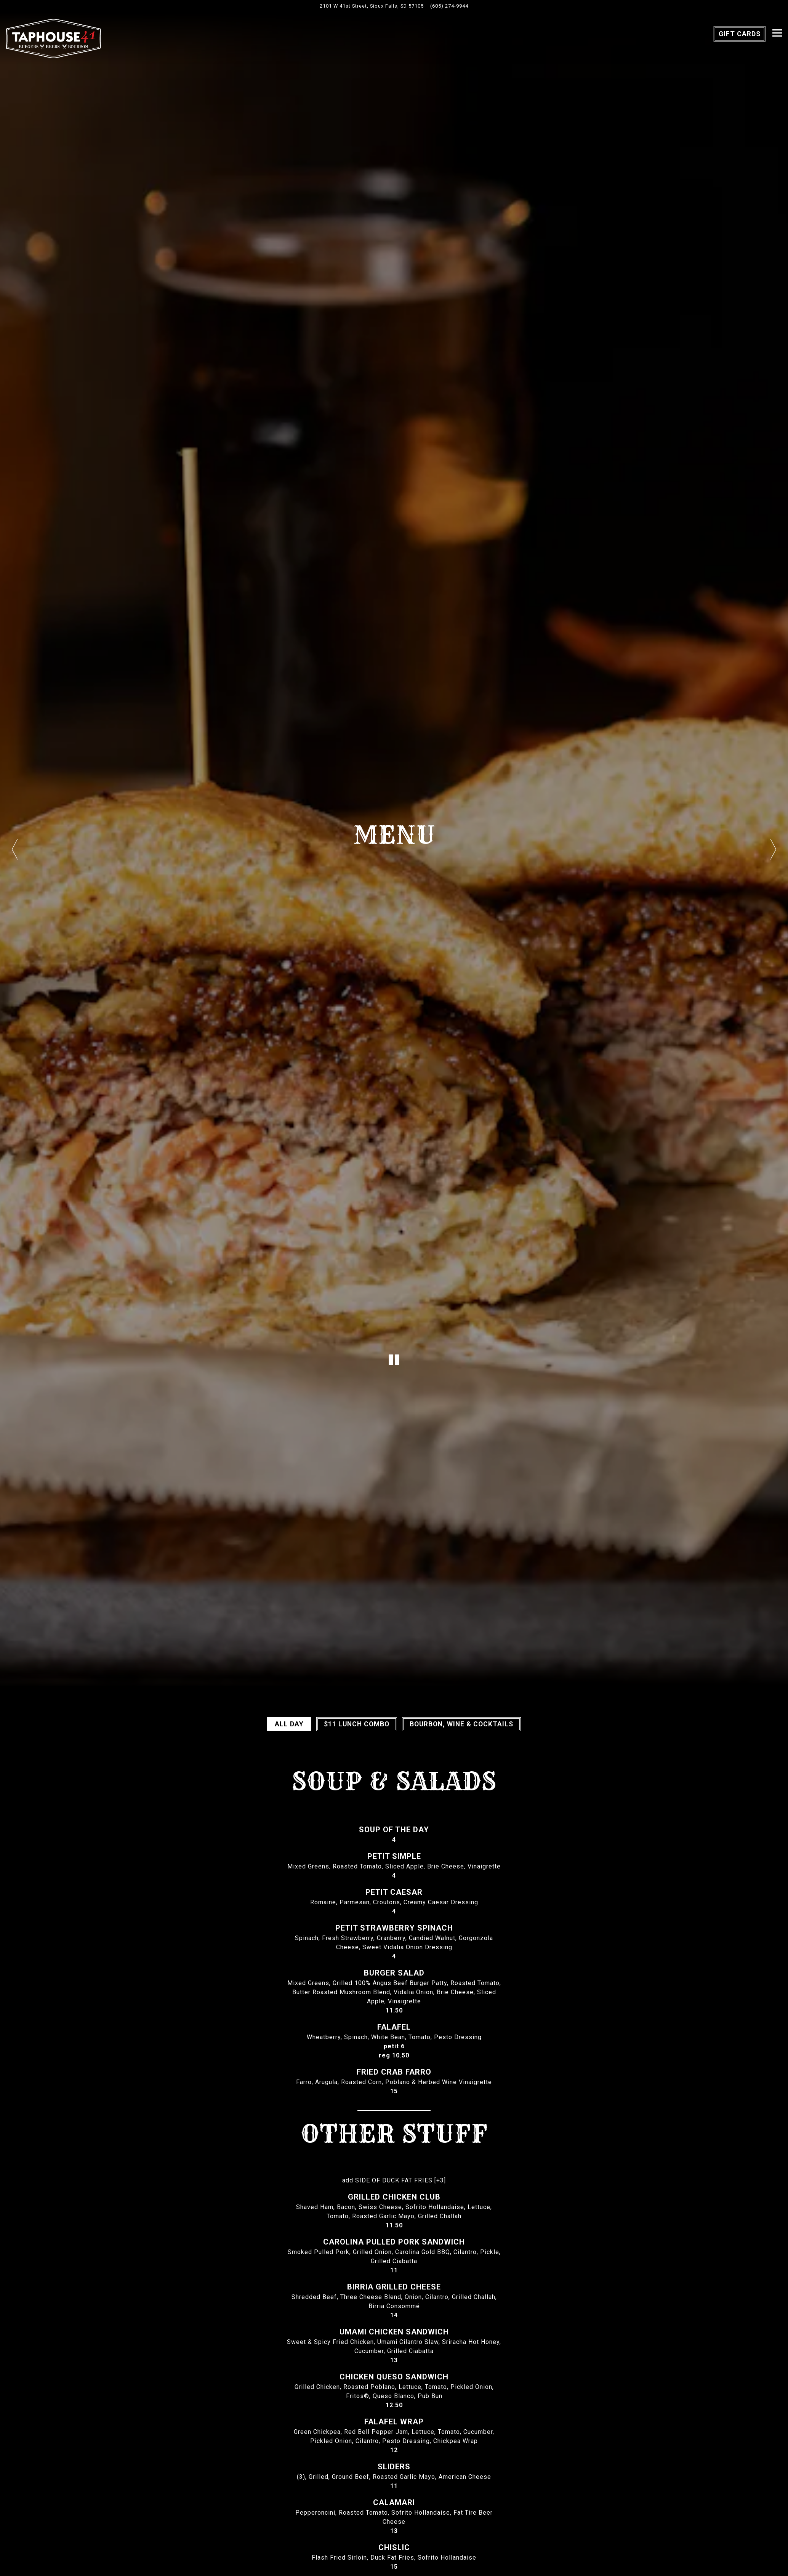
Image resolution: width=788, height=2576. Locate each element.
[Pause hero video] (394, 1360)
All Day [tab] (289, 1724)
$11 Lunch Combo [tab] (356, 1724)
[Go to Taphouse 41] (372, 6)
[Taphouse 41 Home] (53, 38)
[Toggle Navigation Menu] (777, 33)
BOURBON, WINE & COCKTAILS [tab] (461, 1724)
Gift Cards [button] (740, 34)
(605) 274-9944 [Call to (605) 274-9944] (449, 6)
